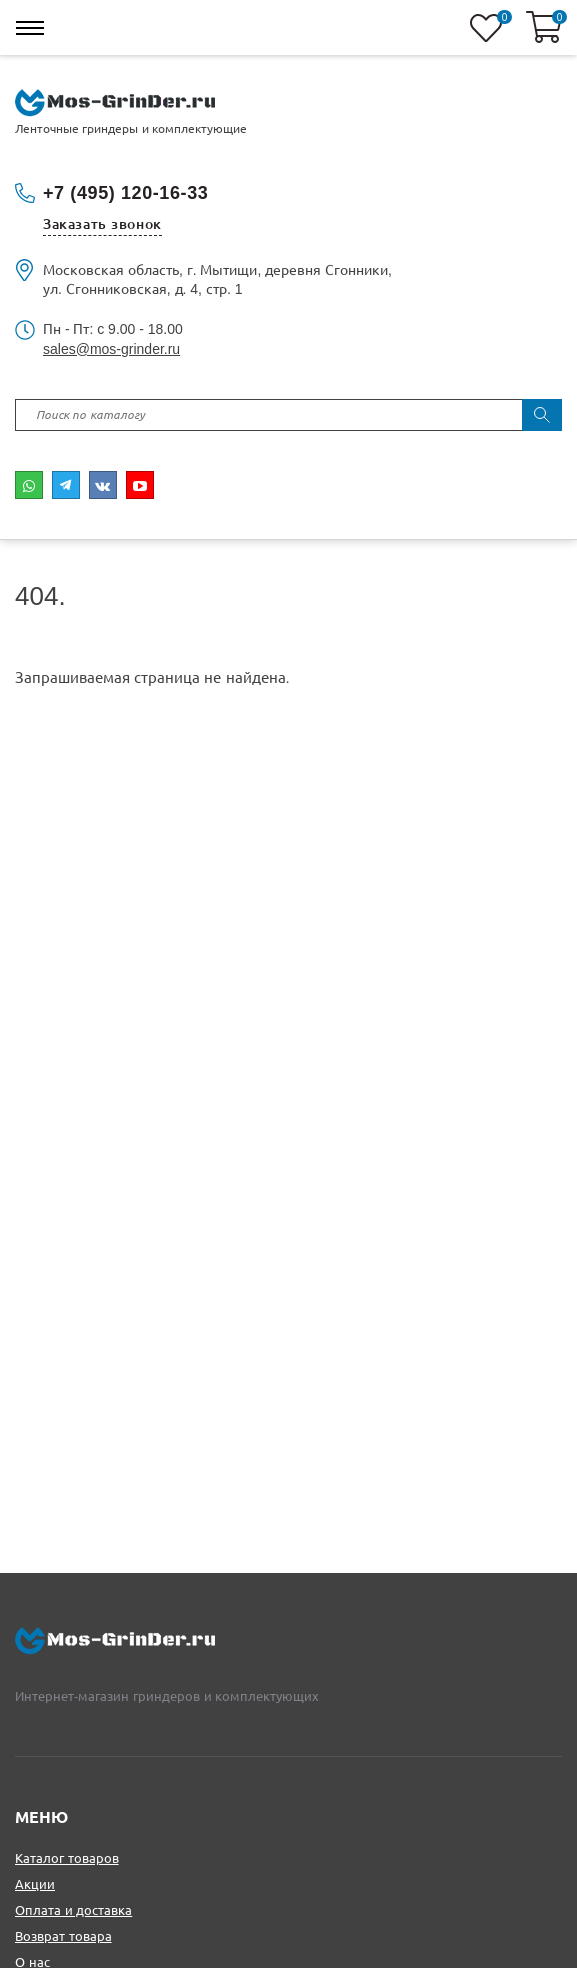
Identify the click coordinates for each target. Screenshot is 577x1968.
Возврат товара (63, 1936)
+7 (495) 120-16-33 (125, 193)
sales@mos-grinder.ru (111, 349)
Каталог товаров (67, 1858)
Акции (35, 1884)
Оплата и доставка (73, 1910)
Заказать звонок (102, 224)
